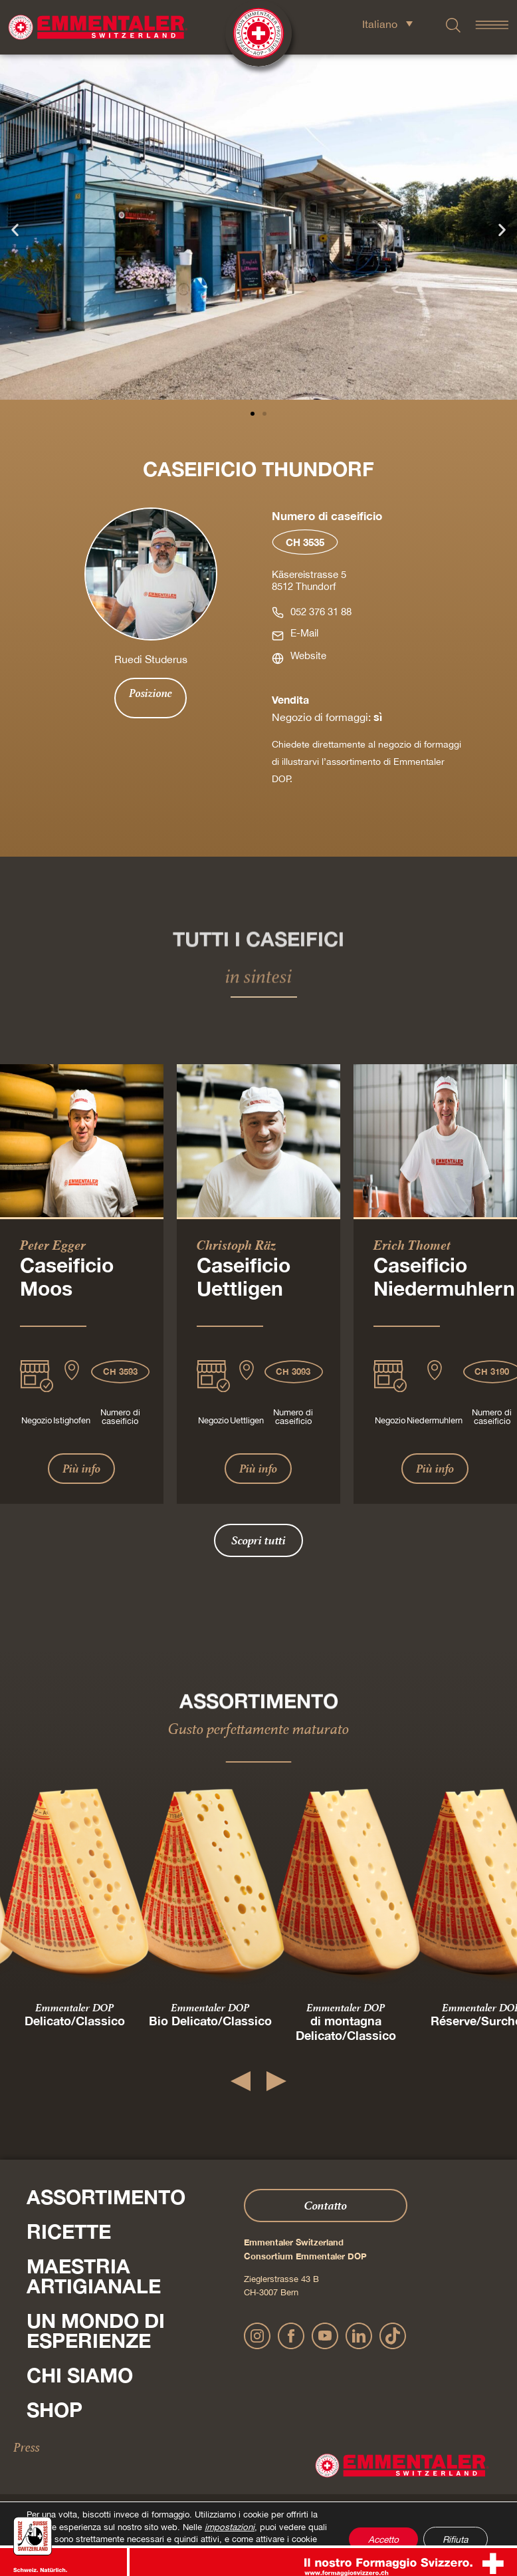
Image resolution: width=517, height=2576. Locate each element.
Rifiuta (454, 2533)
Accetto (378, 2533)
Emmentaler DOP (74, 2007)
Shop (54, 2410)
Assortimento (106, 2197)
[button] (15, 229)
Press (26, 2447)
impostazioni (229, 2515)
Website (308, 655)
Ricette (69, 2231)
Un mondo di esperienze (96, 2331)
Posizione (150, 693)
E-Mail (304, 633)
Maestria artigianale (94, 2276)
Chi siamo (80, 2375)
